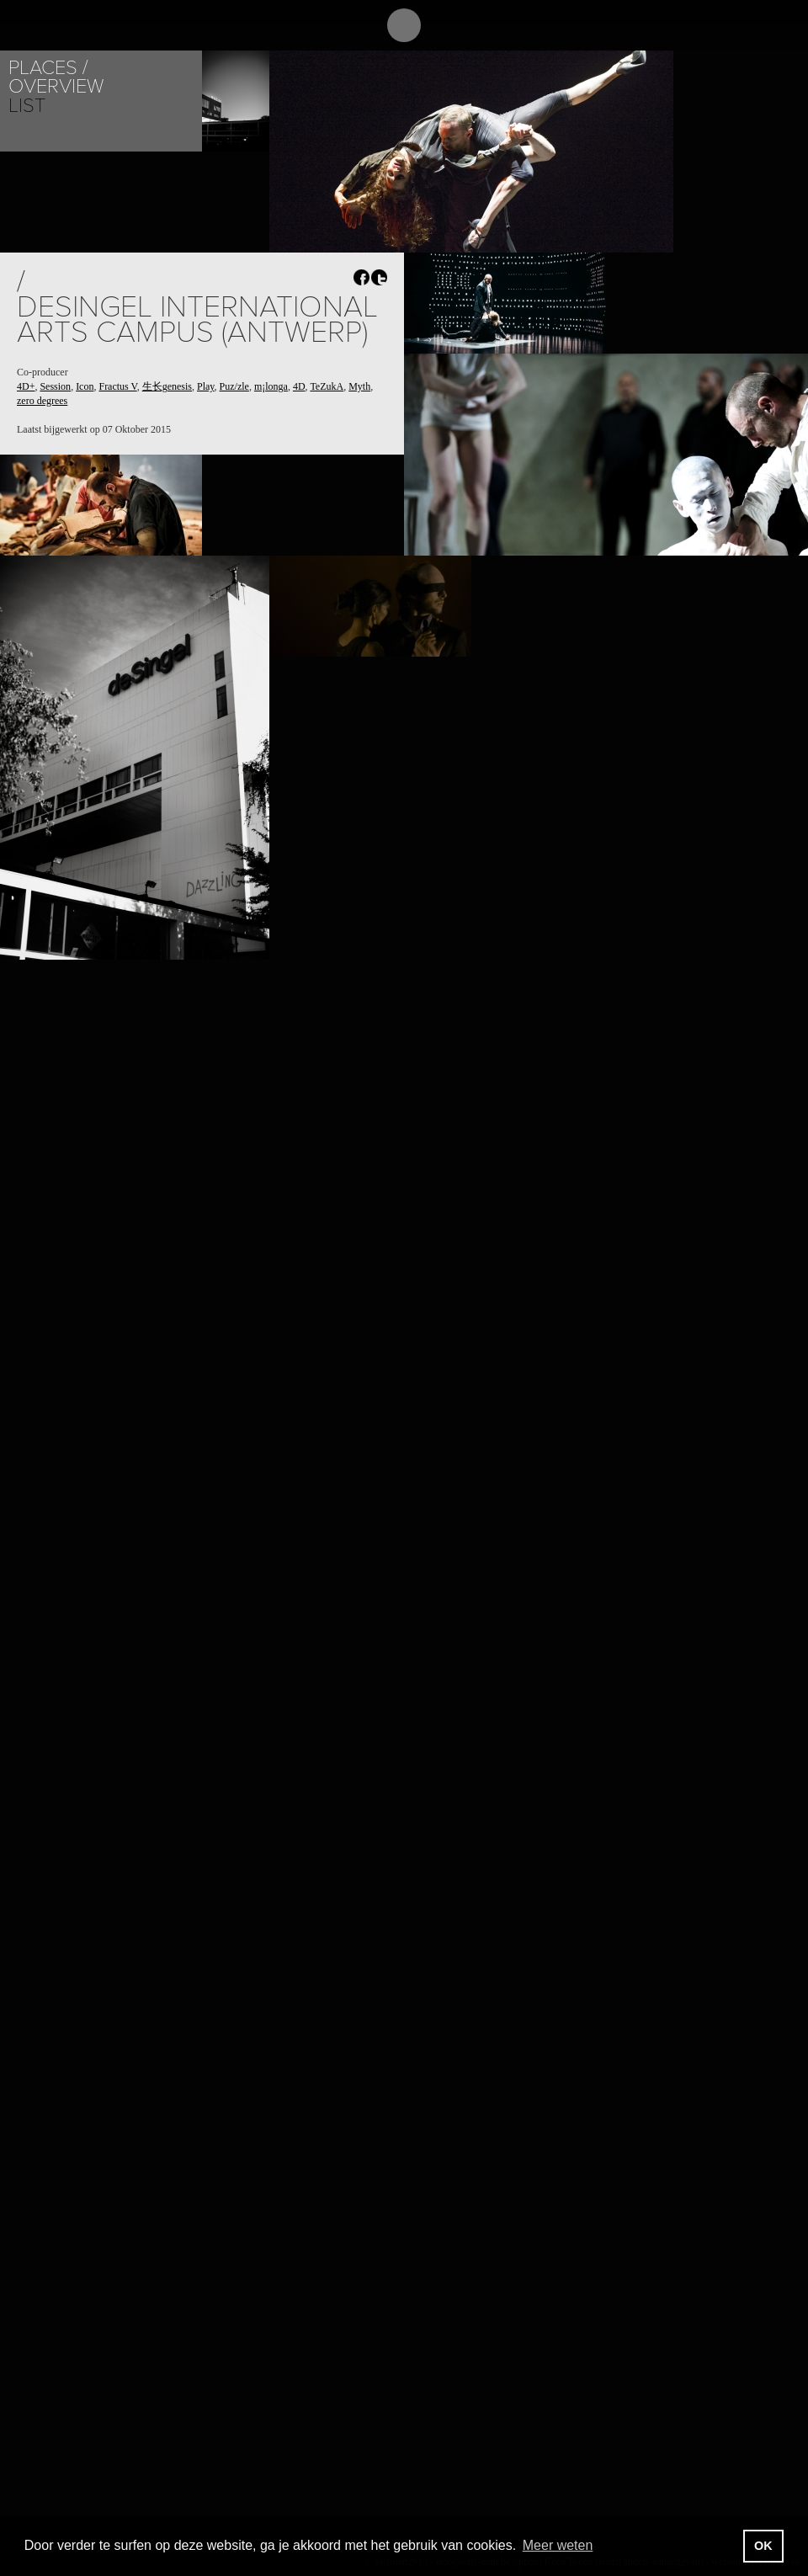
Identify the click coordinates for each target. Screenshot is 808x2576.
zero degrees (42, 401)
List (26, 105)
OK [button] (763, 2545)
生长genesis (167, 386)
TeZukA (326, 386)
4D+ (26, 386)
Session (55, 386)
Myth (359, 386)
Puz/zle (234, 386)
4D (299, 386)
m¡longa (271, 386)
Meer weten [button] (558, 2545)
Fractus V (117, 386)
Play (206, 386)
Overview (56, 86)
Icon (84, 386)
